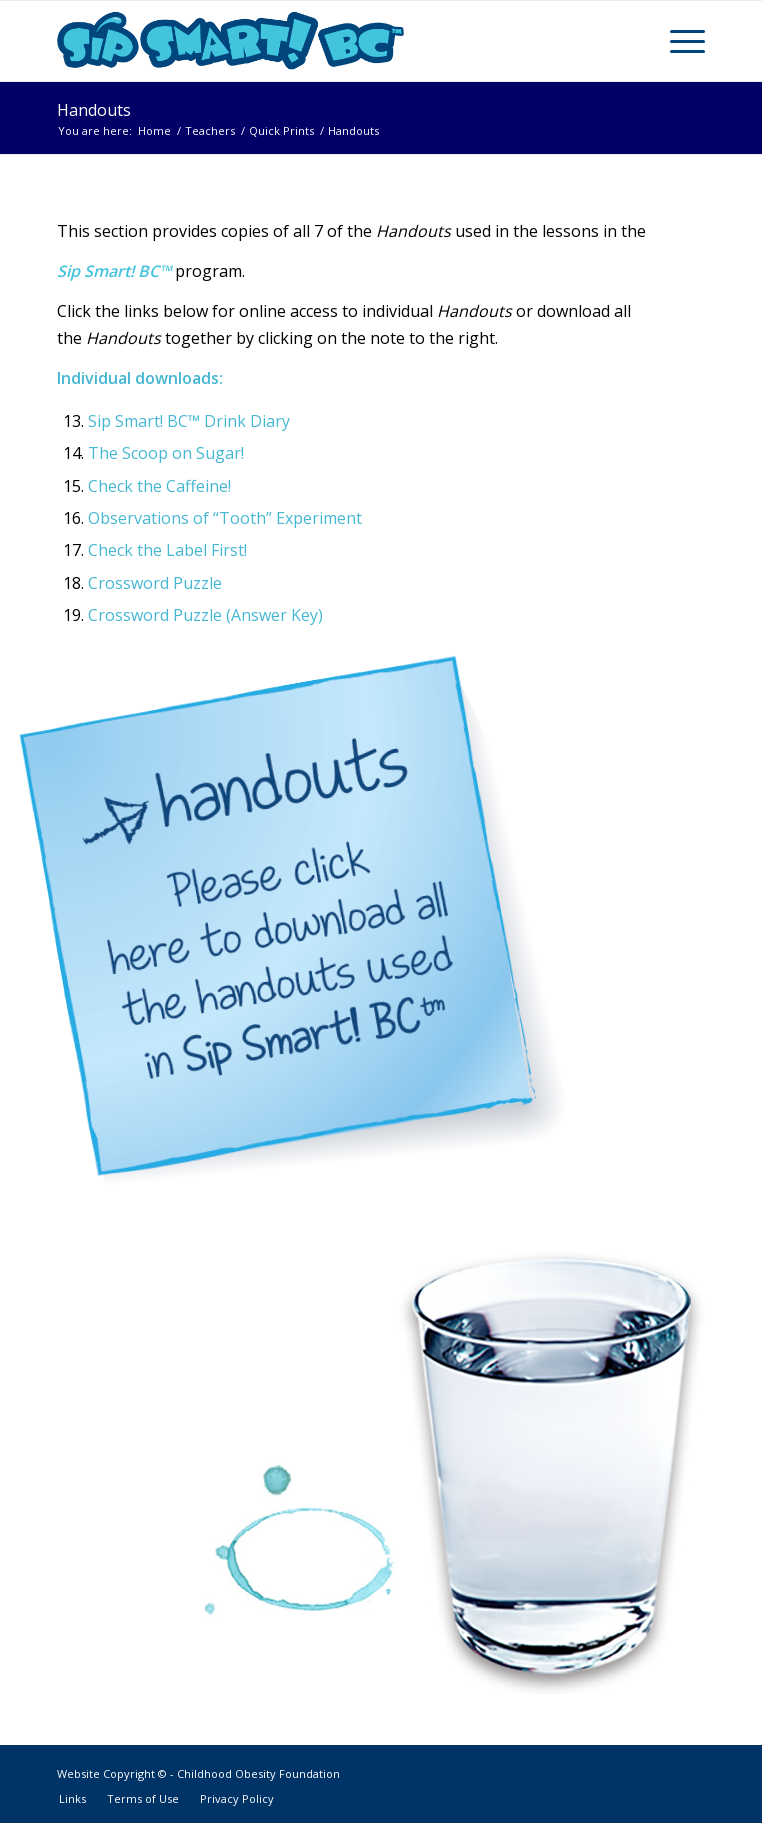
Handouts (94, 110)
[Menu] (677, 41)
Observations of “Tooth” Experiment (225, 518)
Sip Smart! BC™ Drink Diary (189, 421)
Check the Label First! (167, 550)
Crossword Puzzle (155, 583)
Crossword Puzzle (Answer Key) (205, 615)
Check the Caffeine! (159, 486)
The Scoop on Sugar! (166, 453)
